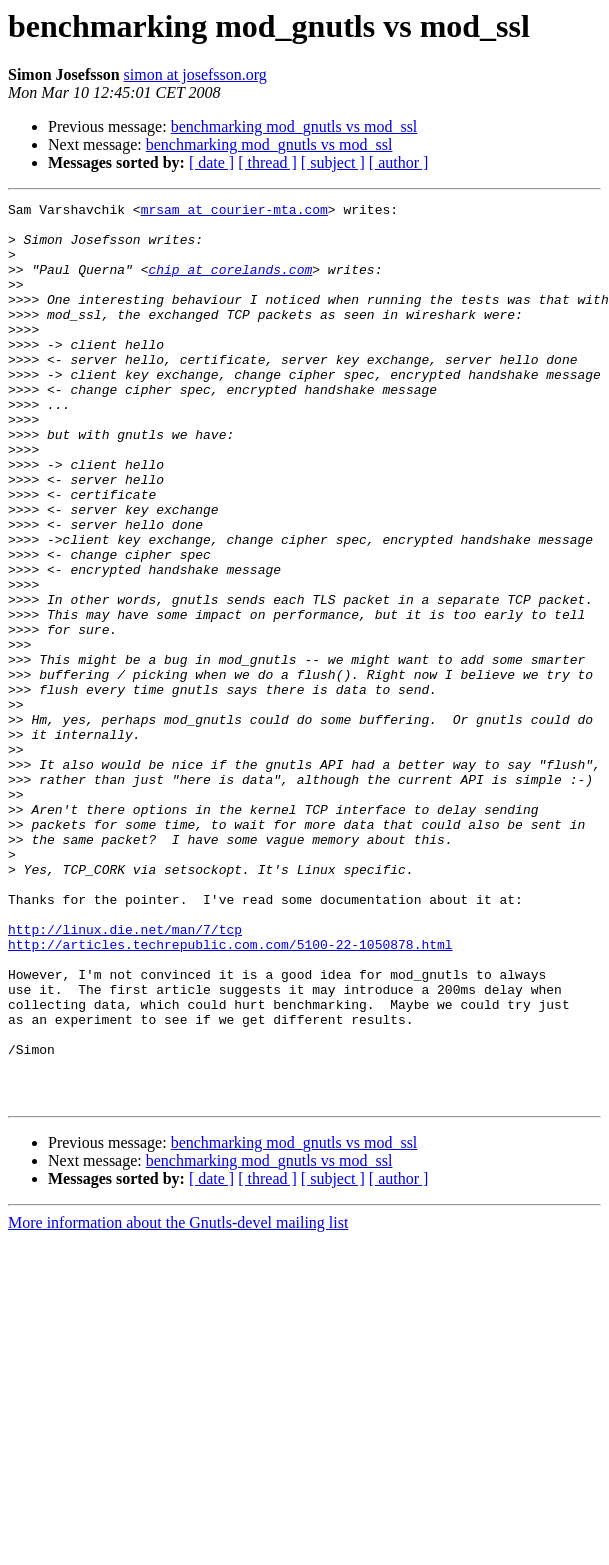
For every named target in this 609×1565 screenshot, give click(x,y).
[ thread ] (267, 162)
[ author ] (399, 162)
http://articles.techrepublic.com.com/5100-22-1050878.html (230, 1094)
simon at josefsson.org (195, 74)
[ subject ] (333, 162)
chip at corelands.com (230, 284)
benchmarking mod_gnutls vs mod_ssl (294, 126)
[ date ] (211, 162)
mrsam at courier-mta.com (234, 212)
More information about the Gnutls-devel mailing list (178, 1402)
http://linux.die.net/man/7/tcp (125, 1076)
